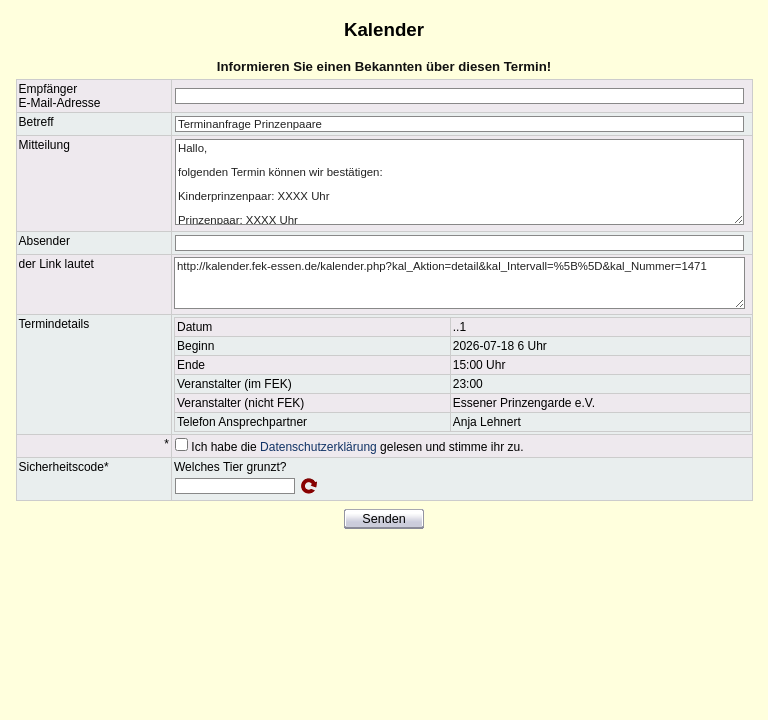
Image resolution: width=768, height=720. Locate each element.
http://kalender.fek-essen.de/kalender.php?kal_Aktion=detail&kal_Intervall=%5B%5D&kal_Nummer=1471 (459, 283)
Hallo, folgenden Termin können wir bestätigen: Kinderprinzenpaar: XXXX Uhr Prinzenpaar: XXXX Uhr (459, 182)
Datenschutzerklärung (318, 447)
